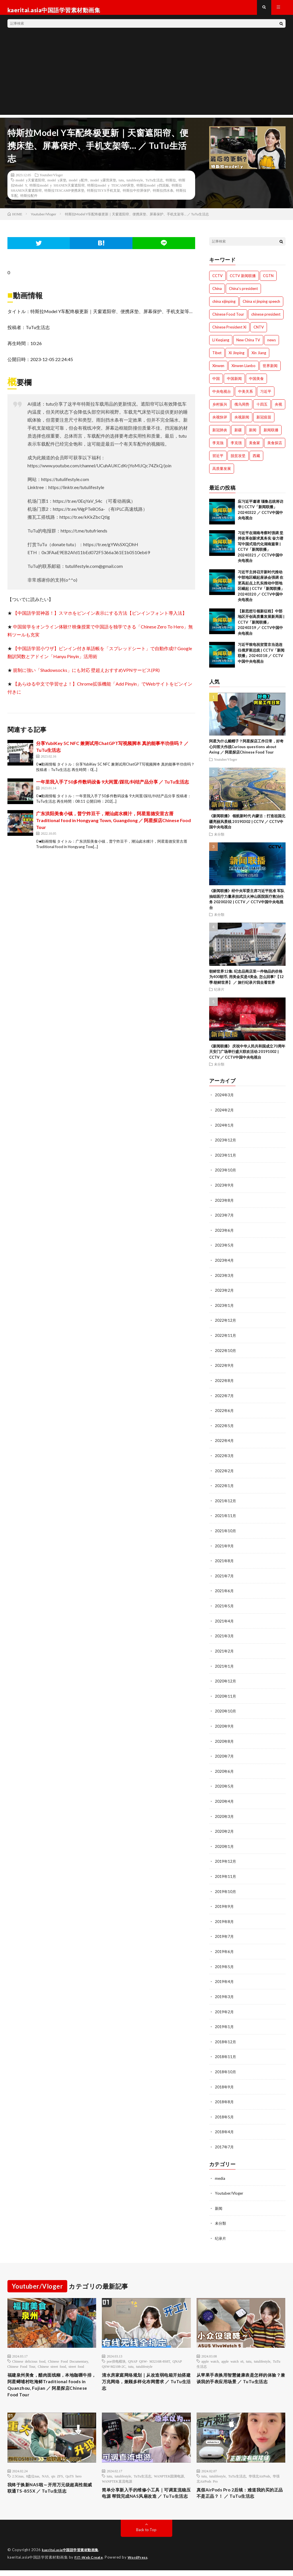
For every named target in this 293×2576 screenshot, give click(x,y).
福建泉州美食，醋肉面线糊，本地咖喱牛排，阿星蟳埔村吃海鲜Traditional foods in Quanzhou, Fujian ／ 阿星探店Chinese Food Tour (51, 2379)
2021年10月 (226, 1531)
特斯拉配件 (28, 200)
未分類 (219, 839)
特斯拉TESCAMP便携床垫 (64, 195)
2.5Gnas (18, 2472)
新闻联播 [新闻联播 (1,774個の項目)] (271, 435)
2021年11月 (226, 1516)
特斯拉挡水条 (163, 195)
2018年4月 (224, 2125)
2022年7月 (224, 1397)
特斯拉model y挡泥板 (152, 190)
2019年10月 (226, 1887)
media (220, 2171)
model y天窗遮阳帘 (30, 185)
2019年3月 (224, 1991)
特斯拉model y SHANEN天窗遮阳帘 (57, 190)
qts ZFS (57, 2472)
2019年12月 (226, 1857)
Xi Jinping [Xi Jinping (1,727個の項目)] (236, 358)
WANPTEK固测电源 (169, 2472)
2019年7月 (224, 1932)
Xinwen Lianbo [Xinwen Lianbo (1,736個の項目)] (243, 370)
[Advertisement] (146, 80)
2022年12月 (226, 1323)
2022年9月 (224, 1367)
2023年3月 (224, 1278)
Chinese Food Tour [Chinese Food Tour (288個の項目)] (228, 319)
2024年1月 (224, 1129)
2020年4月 (224, 1798)
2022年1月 (224, 1486)
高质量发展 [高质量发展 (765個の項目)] (221, 473)
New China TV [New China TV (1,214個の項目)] (248, 345)
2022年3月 (224, 1456)
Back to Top (146, 2535)
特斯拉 (171, 185)
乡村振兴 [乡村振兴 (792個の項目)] (219, 409)
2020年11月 (226, 1694)
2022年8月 (224, 1382)
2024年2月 (224, 1115)
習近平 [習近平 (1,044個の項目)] (217, 460)
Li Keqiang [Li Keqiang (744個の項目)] (220, 345)
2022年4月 (224, 1441)
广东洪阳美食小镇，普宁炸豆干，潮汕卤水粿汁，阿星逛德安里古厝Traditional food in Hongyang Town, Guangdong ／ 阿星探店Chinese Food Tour (113, 825)
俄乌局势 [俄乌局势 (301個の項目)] (241, 409)
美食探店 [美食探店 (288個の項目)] (274, 448)
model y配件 (78, 185)
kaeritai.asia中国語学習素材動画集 (73, 2556)
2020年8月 (224, 1738)
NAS (45, 2472)
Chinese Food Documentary (68, 2353)
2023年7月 (224, 1219)
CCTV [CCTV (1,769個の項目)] (217, 281)
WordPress (141, 2563)
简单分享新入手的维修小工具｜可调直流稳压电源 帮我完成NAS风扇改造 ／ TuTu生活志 (145, 2494)
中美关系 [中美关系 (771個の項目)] (245, 396)
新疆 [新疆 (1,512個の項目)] (238, 435)
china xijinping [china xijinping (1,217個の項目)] (223, 306)
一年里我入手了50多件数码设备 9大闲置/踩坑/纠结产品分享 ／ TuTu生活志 (112, 787)
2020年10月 (226, 1709)
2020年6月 (224, 1768)
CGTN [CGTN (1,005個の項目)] (268, 281)
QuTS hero (74, 2472)
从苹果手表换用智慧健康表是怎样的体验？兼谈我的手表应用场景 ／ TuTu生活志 (241, 2375)
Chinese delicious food (28, 2353)
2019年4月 (224, 1976)
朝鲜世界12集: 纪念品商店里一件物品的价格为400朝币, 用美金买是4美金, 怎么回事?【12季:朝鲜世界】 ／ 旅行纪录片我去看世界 (246, 982)
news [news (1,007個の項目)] (271, 345)
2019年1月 (224, 2021)
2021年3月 (224, 1634)
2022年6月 (224, 1412)
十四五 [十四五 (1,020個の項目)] (262, 409)
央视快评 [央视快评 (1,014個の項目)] (219, 422)
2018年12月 (226, 2036)
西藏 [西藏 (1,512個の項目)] (256, 460)
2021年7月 (224, 1575)
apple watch (210, 2353)
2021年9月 (224, 1545)
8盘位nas (32, 2472)
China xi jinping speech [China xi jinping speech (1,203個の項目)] (261, 306)
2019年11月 (226, 1872)
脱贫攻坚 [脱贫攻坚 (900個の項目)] (238, 460)
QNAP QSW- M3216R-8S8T (149, 2353)
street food (76, 2358)
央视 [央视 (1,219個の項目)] (278, 409)
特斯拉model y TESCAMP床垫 (110, 190)
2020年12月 (226, 1679)
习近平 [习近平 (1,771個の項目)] (265, 396)
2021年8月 (224, 1560)
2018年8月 (224, 2095)
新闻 (219, 2200)
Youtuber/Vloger (51, 180)
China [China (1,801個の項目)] (217, 293)
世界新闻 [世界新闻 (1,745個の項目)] (270, 370)
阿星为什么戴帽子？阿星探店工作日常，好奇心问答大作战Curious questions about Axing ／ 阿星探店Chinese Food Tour (246, 752)
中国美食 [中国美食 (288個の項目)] (256, 383)
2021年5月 (224, 1605)
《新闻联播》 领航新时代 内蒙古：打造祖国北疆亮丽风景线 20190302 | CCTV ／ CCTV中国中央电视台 (247, 827)
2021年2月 (224, 1649)
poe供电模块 (116, 2353)
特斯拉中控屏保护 (136, 195)
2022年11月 (226, 1337)
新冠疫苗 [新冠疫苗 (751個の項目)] (263, 422)
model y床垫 (56, 185)
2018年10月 (226, 2065)
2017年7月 (224, 2140)
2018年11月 (226, 2050)
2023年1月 (224, 1308)
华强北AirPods (259, 2472)
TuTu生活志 (154, 185)
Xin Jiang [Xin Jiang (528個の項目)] (259, 358)
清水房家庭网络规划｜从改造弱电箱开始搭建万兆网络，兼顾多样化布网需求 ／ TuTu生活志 (144, 2375)
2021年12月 (226, 1501)
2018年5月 (224, 2110)
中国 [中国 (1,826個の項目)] (216, 383)
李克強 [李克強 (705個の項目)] (217, 448)
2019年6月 (224, 1946)
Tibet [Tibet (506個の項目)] (216, 358)
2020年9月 (224, 1724)
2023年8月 (224, 1204)
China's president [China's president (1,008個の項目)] (243, 293)
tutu (121, 185)
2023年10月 (226, 1174)
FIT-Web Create (89, 2563)
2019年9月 (224, 1902)
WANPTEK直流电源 (117, 2477)
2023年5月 (224, 1248)
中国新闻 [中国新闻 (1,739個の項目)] (234, 383)
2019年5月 (224, 1961)
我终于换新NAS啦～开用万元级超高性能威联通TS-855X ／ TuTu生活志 (49, 2485)
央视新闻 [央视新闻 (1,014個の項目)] (241, 422)
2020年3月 (224, 1813)
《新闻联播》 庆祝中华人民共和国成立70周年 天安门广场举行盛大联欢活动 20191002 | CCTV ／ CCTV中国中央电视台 (247, 1057)
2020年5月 (224, 1783)
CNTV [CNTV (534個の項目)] (259, 332)
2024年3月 (224, 1100)
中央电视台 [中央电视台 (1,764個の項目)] (221, 396)
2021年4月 (224, 1620)
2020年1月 (224, 1842)
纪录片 (219, 994)
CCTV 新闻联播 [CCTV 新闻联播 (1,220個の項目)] (243, 281)
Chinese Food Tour (21, 2358)
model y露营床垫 (103, 185)
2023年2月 (224, 1293)
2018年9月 (224, 2080)
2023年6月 (224, 1233)
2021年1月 (224, 1664)
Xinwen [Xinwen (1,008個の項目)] (218, 370)
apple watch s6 (232, 2353)
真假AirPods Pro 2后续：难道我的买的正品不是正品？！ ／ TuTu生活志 (240, 2490)
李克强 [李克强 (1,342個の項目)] (236, 448)
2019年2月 (224, 2006)
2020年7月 (224, 1753)
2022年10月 (226, 1352)
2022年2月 (224, 1471)
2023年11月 (226, 1159)
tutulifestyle (134, 185)
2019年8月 (224, 1917)
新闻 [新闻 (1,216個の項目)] (252, 435)
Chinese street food (52, 2358)
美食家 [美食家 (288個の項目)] (254, 448)
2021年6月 (224, 1590)
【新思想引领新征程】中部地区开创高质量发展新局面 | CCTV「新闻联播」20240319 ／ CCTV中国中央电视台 (261, 627)
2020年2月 (224, 1828)
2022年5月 (224, 1427)
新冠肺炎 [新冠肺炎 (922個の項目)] (219, 435)
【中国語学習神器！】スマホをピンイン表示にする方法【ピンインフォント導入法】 (100, 618)
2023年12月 (226, 1144)
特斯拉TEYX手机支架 (103, 195)
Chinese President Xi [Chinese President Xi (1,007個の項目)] (229, 332)
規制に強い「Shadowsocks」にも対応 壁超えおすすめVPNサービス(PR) (86, 675)
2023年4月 (224, 1263)
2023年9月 (224, 1189)
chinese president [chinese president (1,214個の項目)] (265, 319)
